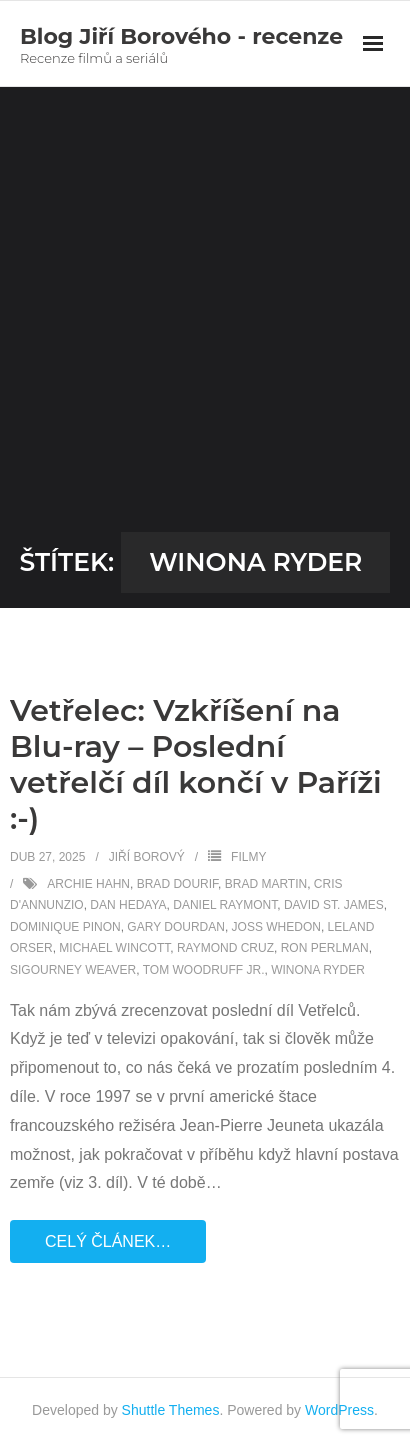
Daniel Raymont (225, 905)
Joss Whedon (276, 927)
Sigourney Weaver (73, 970)
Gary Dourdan (176, 927)
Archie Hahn (88, 884)
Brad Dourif (177, 884)
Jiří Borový (147, 857)
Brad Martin (266, 884)
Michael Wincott (114, 948)
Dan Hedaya (128, 905)
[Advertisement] (205, 317)
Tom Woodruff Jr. (204, 970)
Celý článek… (108, 1241)
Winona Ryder (318, 970)
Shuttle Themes (171, 1410)
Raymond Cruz (225, 948)
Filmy (248, 857)
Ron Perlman (325, 948)
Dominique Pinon (65, 927)
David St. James (334, 905)
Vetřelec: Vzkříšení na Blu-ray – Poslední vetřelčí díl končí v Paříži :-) (196, 764)
